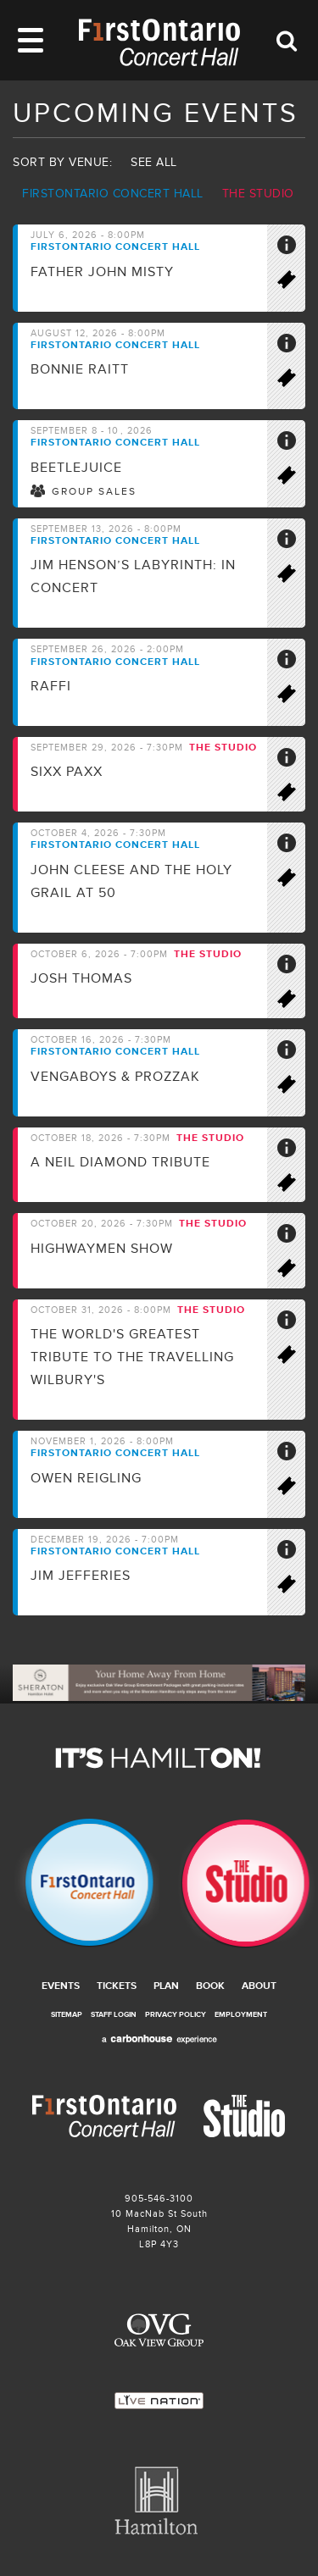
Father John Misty (102, 271)
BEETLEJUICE (76, 467)
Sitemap (66, 2014)
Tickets (117, 1986)
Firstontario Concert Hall (113, 193)
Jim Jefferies (81, 1575)
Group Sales (94, 491)
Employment (241, 2014)
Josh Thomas (81, 978)
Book (210, 1986)
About (259, 1986)
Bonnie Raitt (80, 369)
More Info (294, 248)
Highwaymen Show (102, 1248)
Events (61, 1986)
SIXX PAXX (67, 771)
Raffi (51, 686)
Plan (166, 1986)
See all (154, 162)
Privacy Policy (175, 2014)
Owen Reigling (86, 1478)
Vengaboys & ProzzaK (115, 1076)
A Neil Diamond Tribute (120, 1162)
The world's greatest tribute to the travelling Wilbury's (132, 1357)
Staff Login (114, 2014)
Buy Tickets (294, 283)
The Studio (258, 193)
